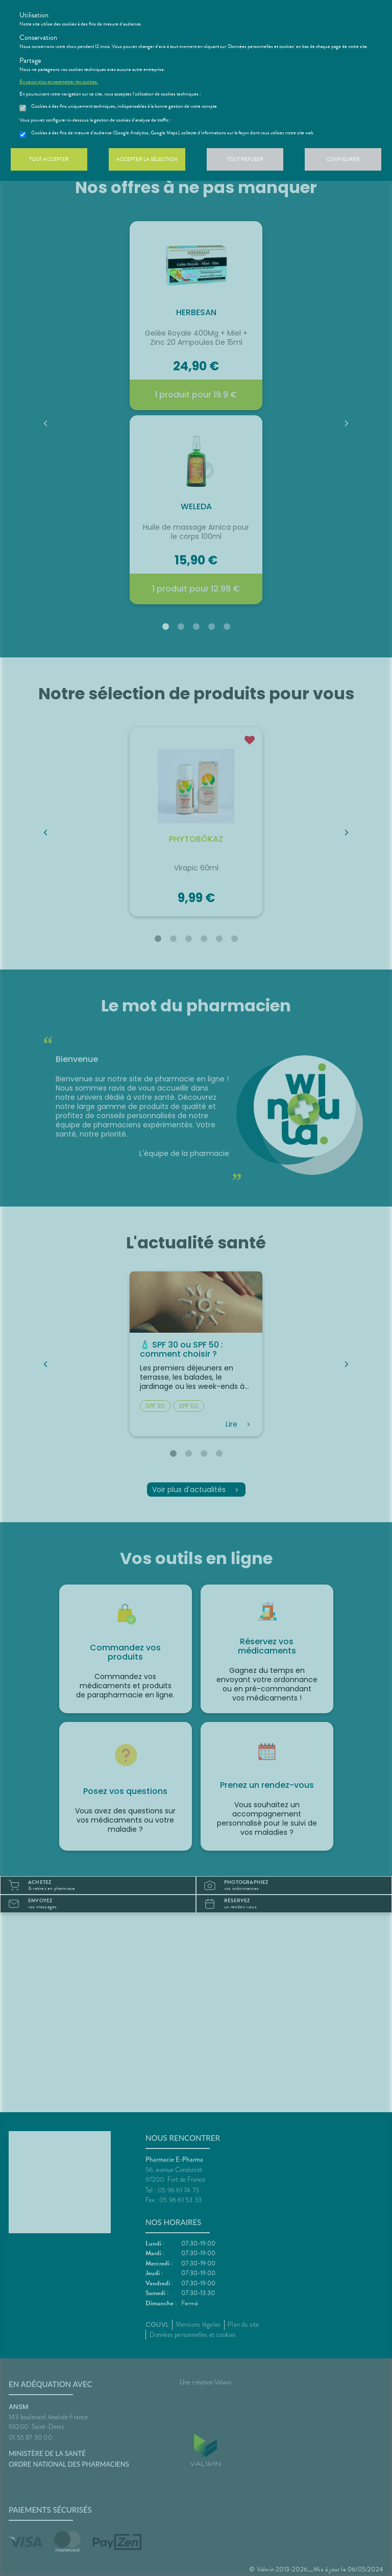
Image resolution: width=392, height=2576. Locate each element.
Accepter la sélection (147, 159)
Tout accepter (49, 159)
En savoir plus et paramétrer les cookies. (58, 81)
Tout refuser (245, 159)
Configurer (343, 159)
